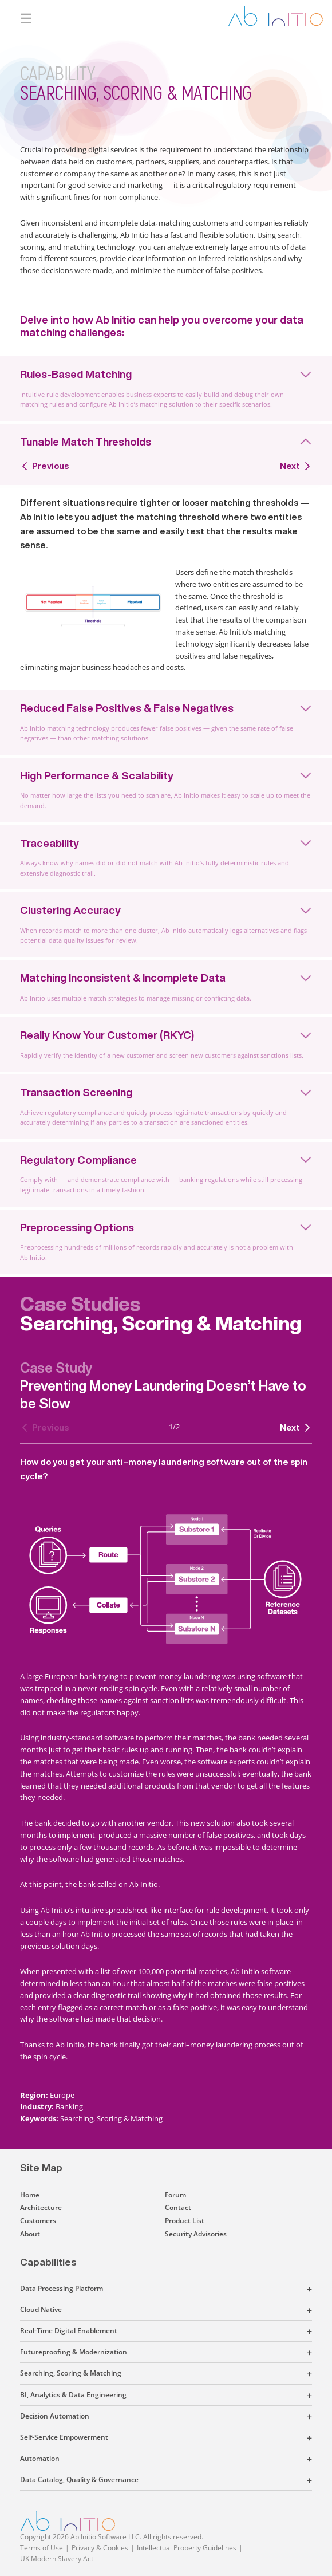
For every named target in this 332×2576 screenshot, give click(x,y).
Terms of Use (41, 2548)
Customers (38, 2221)
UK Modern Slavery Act (56, 2558)
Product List (184, 2221)
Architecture (41, 2207)
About (30, 2234)
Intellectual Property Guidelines (186, 2548)
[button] (207, 2288)
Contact (178, 2207)
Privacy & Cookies (100, 2548)
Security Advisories (196, 2234)
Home (29, 2195)
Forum (175, 2195)
